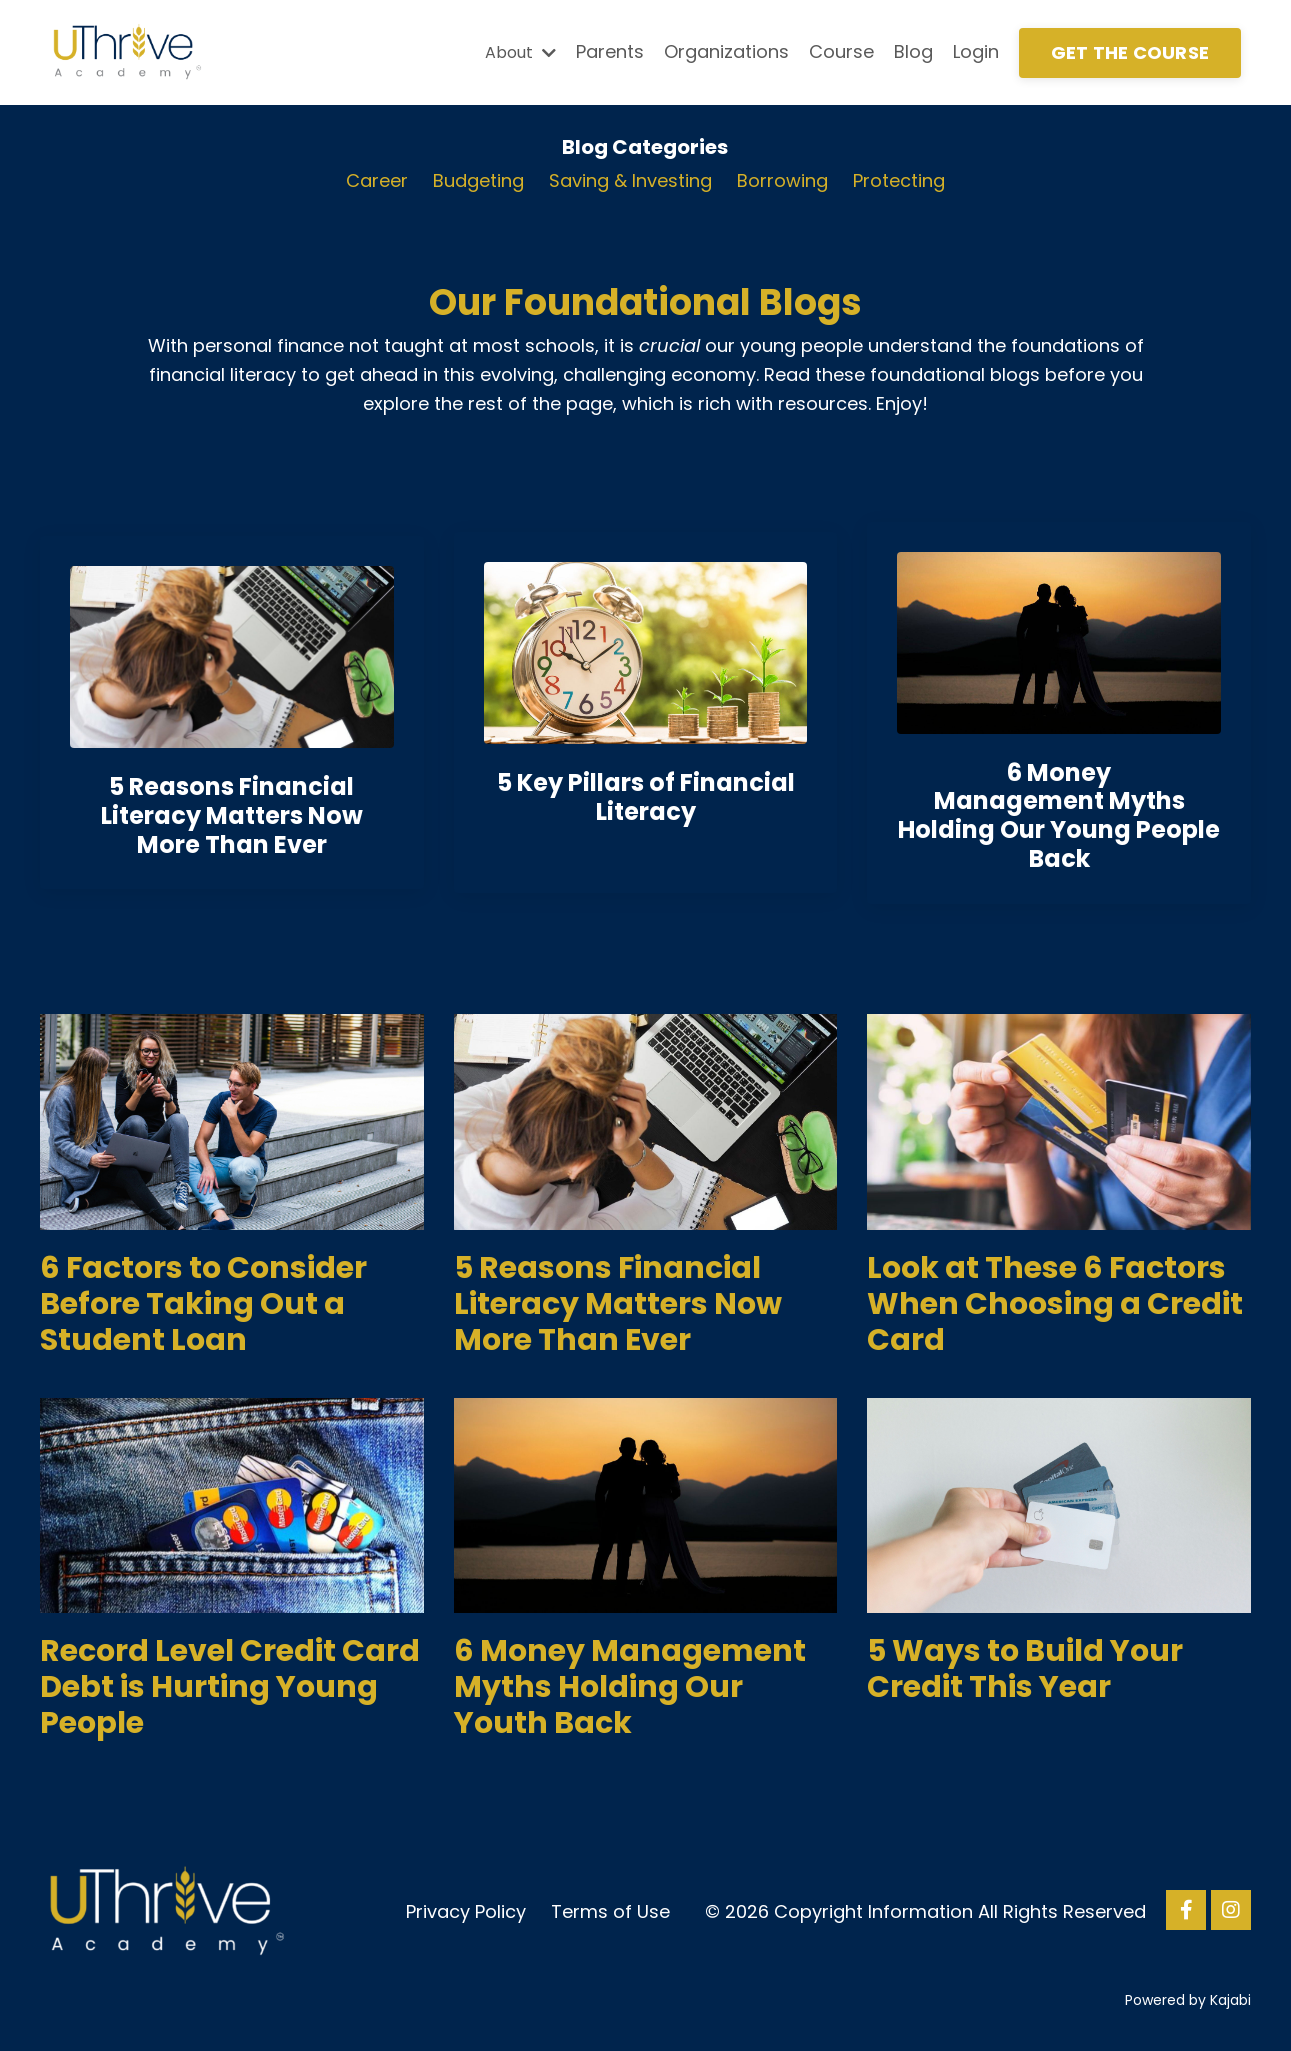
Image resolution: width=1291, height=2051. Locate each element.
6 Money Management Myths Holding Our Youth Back (630, 1687)
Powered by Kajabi (1188, 2000)
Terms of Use (610, 1911)
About (520, 52)
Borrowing (782, 180)
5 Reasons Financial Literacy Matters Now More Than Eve (232, 815)
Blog (913, 51)
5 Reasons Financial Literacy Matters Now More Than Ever (618, 1304)
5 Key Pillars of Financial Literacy (646, 797)
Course (841, 51)
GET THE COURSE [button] (1130, 52)
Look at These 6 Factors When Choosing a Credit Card (1055, 1304)
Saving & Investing (630, 180)
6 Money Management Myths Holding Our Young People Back (1059, 815)
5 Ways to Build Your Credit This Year (1025, 1669)
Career (377, 180)
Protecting (899, 180)
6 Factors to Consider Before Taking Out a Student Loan (203, 1304)
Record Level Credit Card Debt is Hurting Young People (230, 1687)
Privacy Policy (466, 1911)
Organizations (726, 51)
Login (976, 51)
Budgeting (478, 180)
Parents (610, 51)
